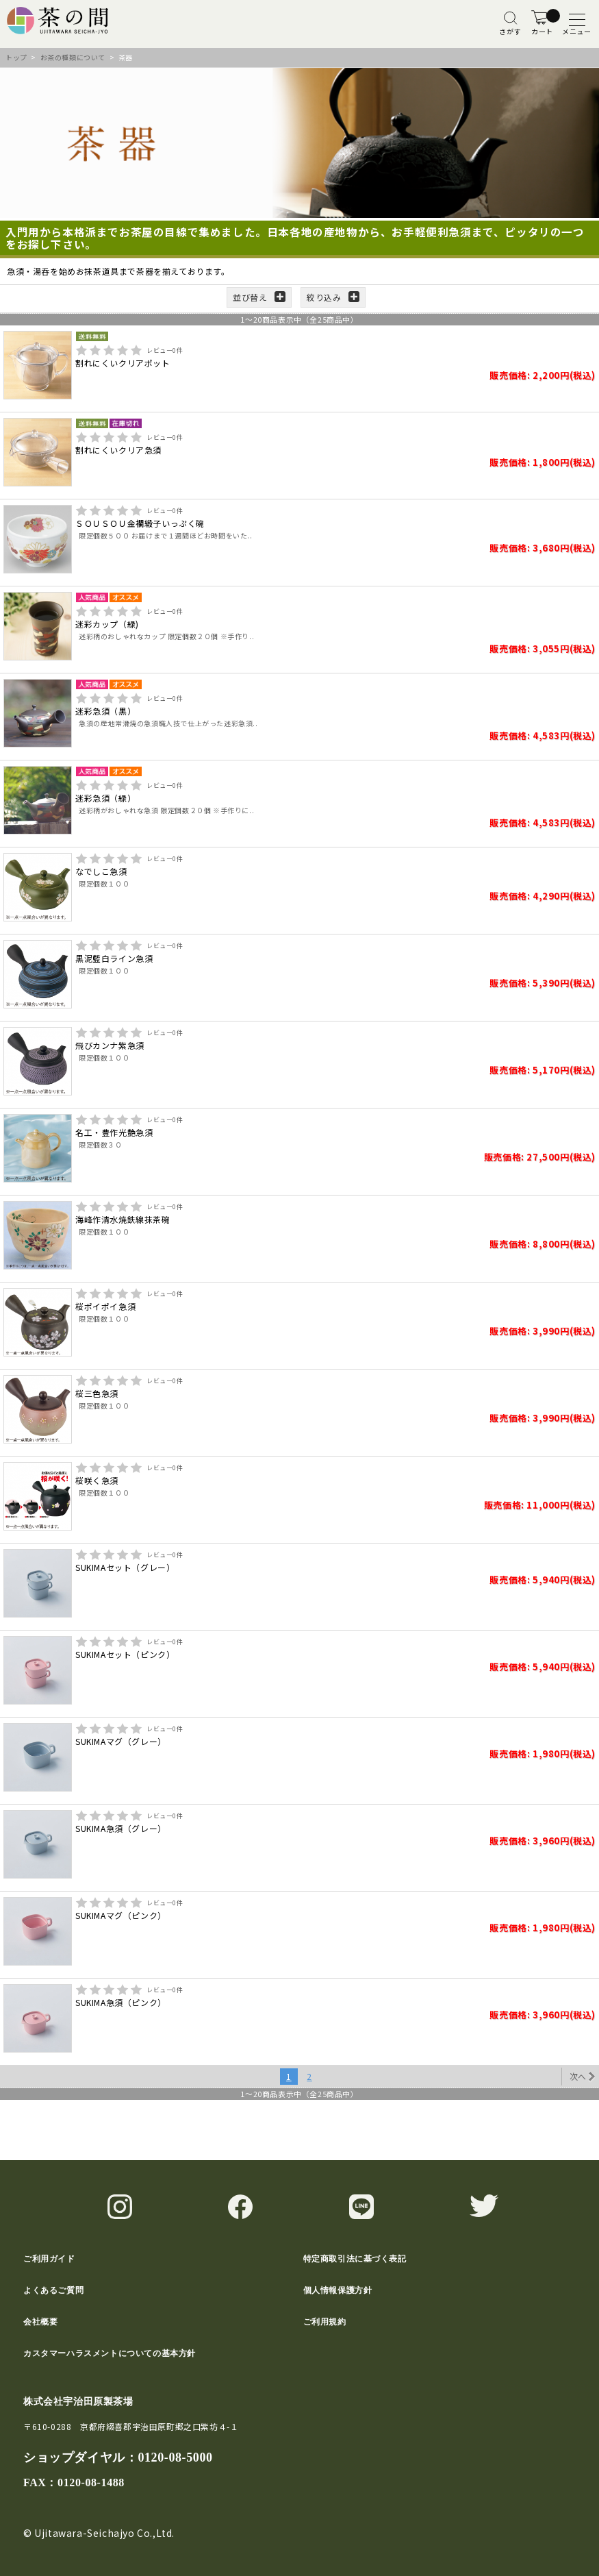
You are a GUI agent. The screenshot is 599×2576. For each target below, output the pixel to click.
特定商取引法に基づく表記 (355, 2259)
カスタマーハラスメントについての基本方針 (109, 2353)
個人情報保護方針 (337, 2290)
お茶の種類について (72, 57)
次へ (578, 2076)
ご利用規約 (324, 2322)
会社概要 (40, 2322)
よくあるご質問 (53, 2290)
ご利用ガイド (49, 2259)
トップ (16, 57)
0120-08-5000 (175, 2457)
